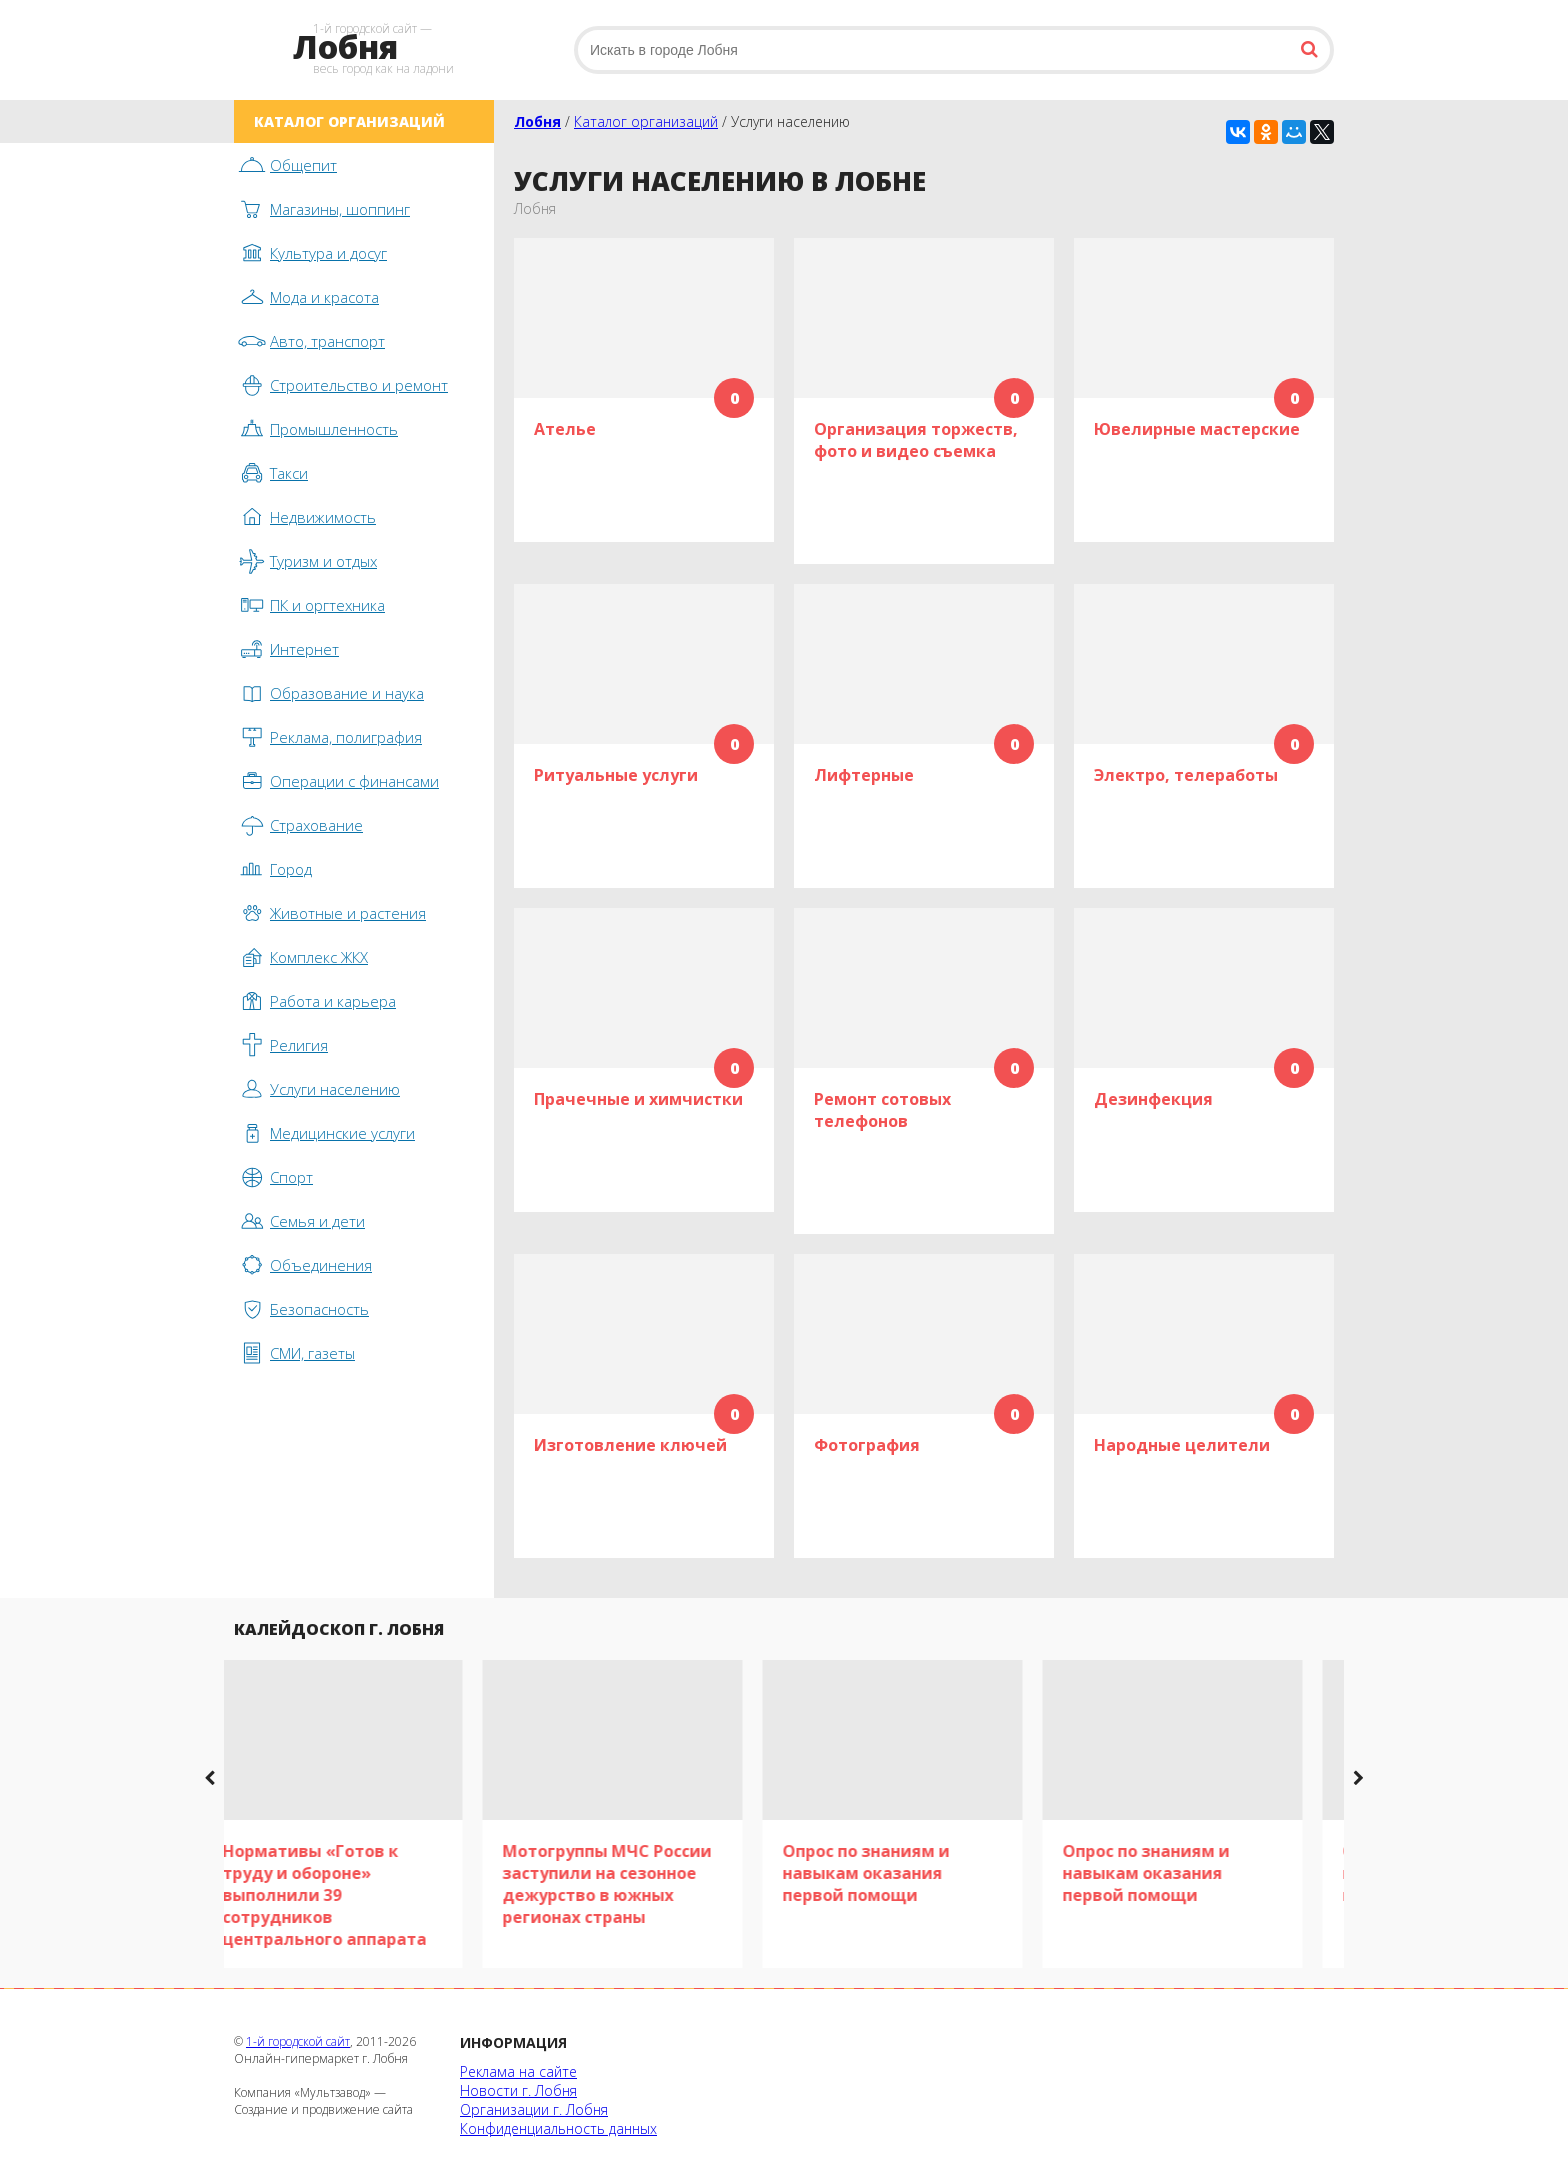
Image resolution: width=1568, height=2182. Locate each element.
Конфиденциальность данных (558, 2128)
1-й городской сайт (298, 2041)
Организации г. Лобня (534, 2109)
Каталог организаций (646, 121)
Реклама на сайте (518, 2071)
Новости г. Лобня (518, 2090)
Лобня (537, 121)
